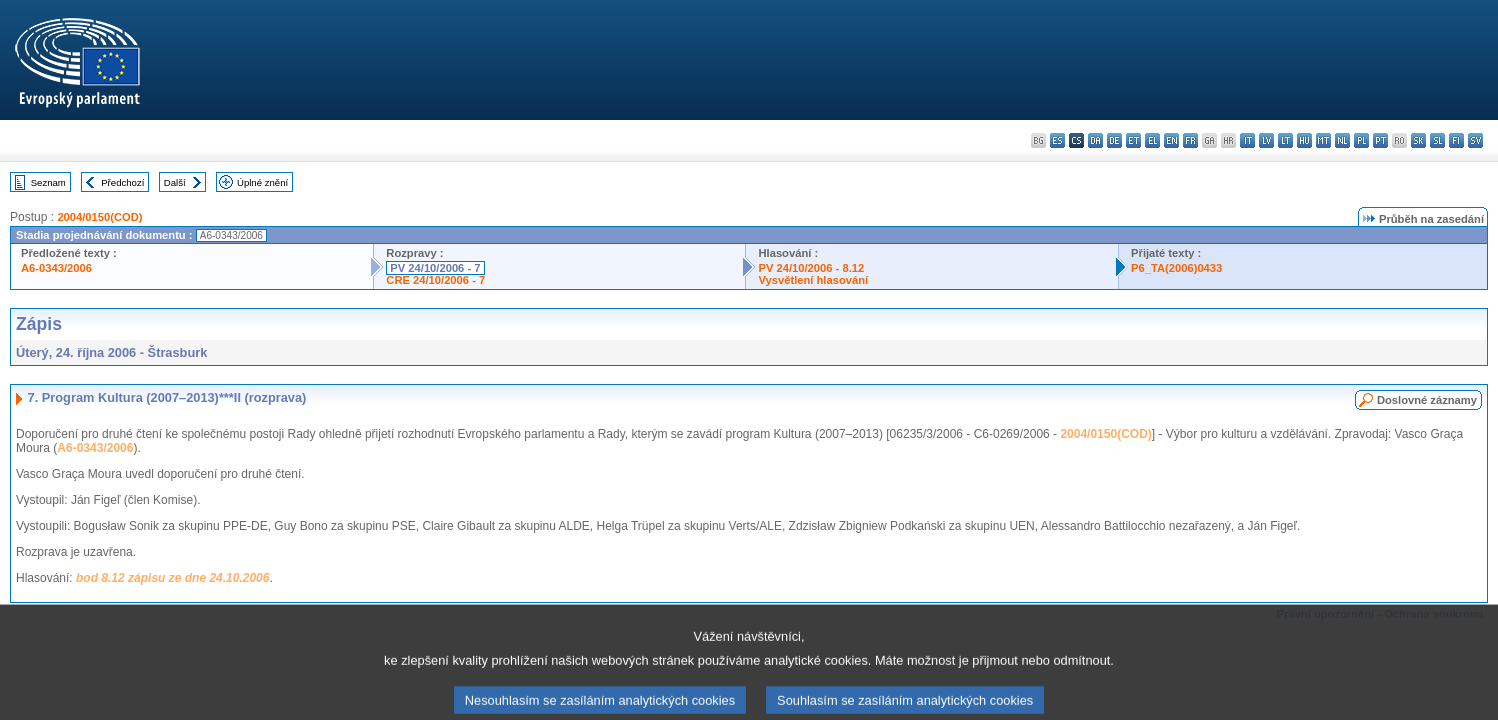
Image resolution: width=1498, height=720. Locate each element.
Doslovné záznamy (1427, 400)
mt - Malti (1323, 140)
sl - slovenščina (1437, 140)
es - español (1057, 140)
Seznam (48, 182)
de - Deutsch (1114, 140)
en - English (1171, 140)
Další (175, 182)
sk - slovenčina (1418, 140)
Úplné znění (262, 182)
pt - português (1380, 140)
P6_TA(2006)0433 (1176, 268)
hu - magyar (1304, 140)
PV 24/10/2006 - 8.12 (811, 268)
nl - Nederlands (1342, 140)
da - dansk (1095, 140)
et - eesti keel (1133, 140)
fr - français (1190, 140)
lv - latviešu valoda (1266, 140)
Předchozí (122, 182)
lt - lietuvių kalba (1285, 140)
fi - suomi (1456, 140)
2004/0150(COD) (99, 217)
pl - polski (1361, 140)
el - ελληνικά (1152, 140)
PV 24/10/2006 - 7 (435, 268)
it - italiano (1247, 140)
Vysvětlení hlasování (813, 280)
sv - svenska (1475, 140)
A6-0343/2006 (56, 268)
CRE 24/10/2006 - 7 (435, 280)
